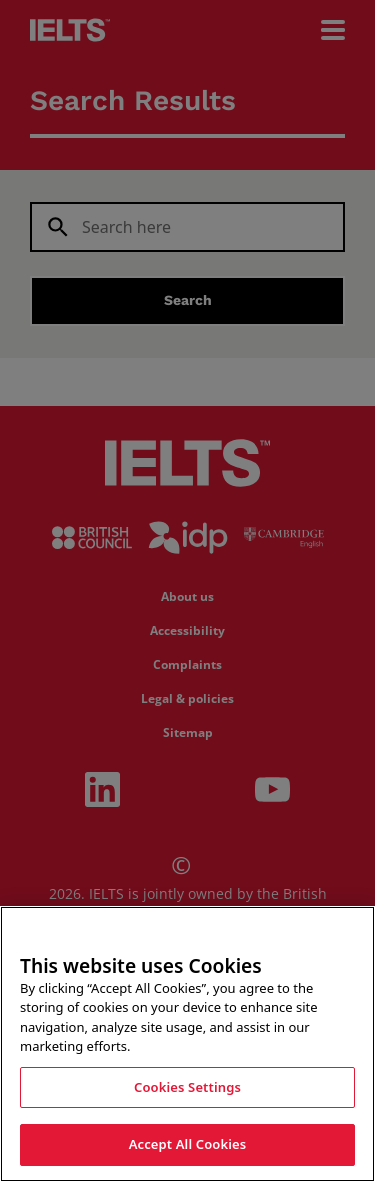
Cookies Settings (187, 1095)
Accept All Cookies (188, 1153)
